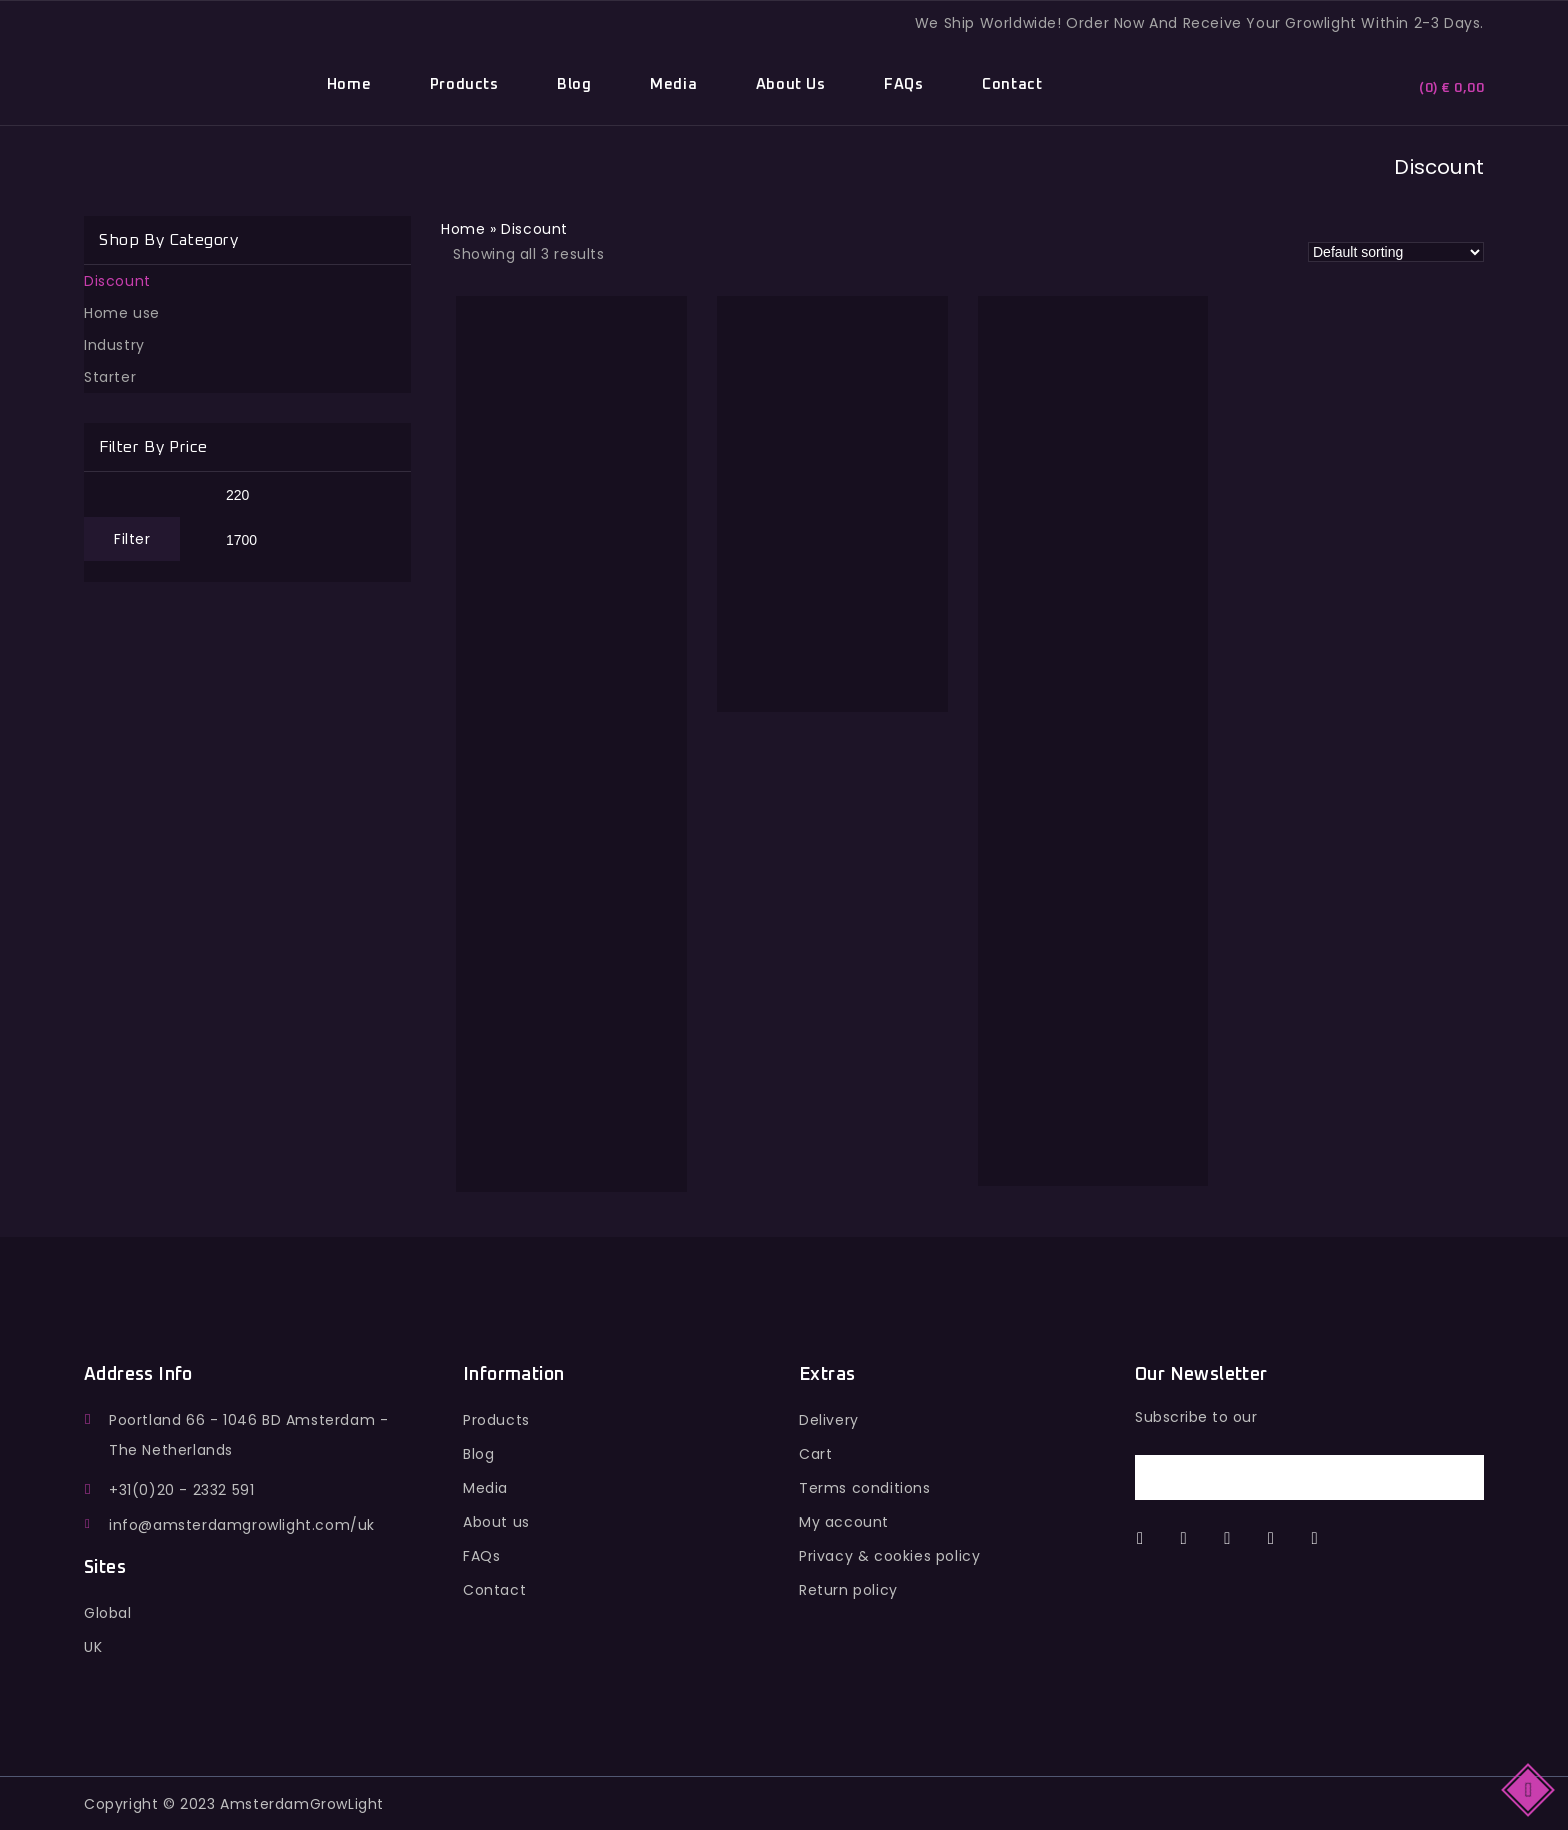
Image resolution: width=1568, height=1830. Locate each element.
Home (349, 84)
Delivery (829, 1420)
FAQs (903, 84)
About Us (791, 84)
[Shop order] (1396, 252)
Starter (110, 377)
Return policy (848, 1590)
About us (496, 1522)
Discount (117, 281)
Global (108, 1613)
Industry (114, 345)
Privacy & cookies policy (889, 1556)
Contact (1012, 84)
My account (844, 1522)
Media (673, 84)
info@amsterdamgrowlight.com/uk (242, 1525)
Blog (574, 84)
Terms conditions (865, 1488)
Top (1529, 1788)
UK (93, 1647)
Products (464, 84)
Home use (122, 313)
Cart (815, 1454)
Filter (132, 539)
